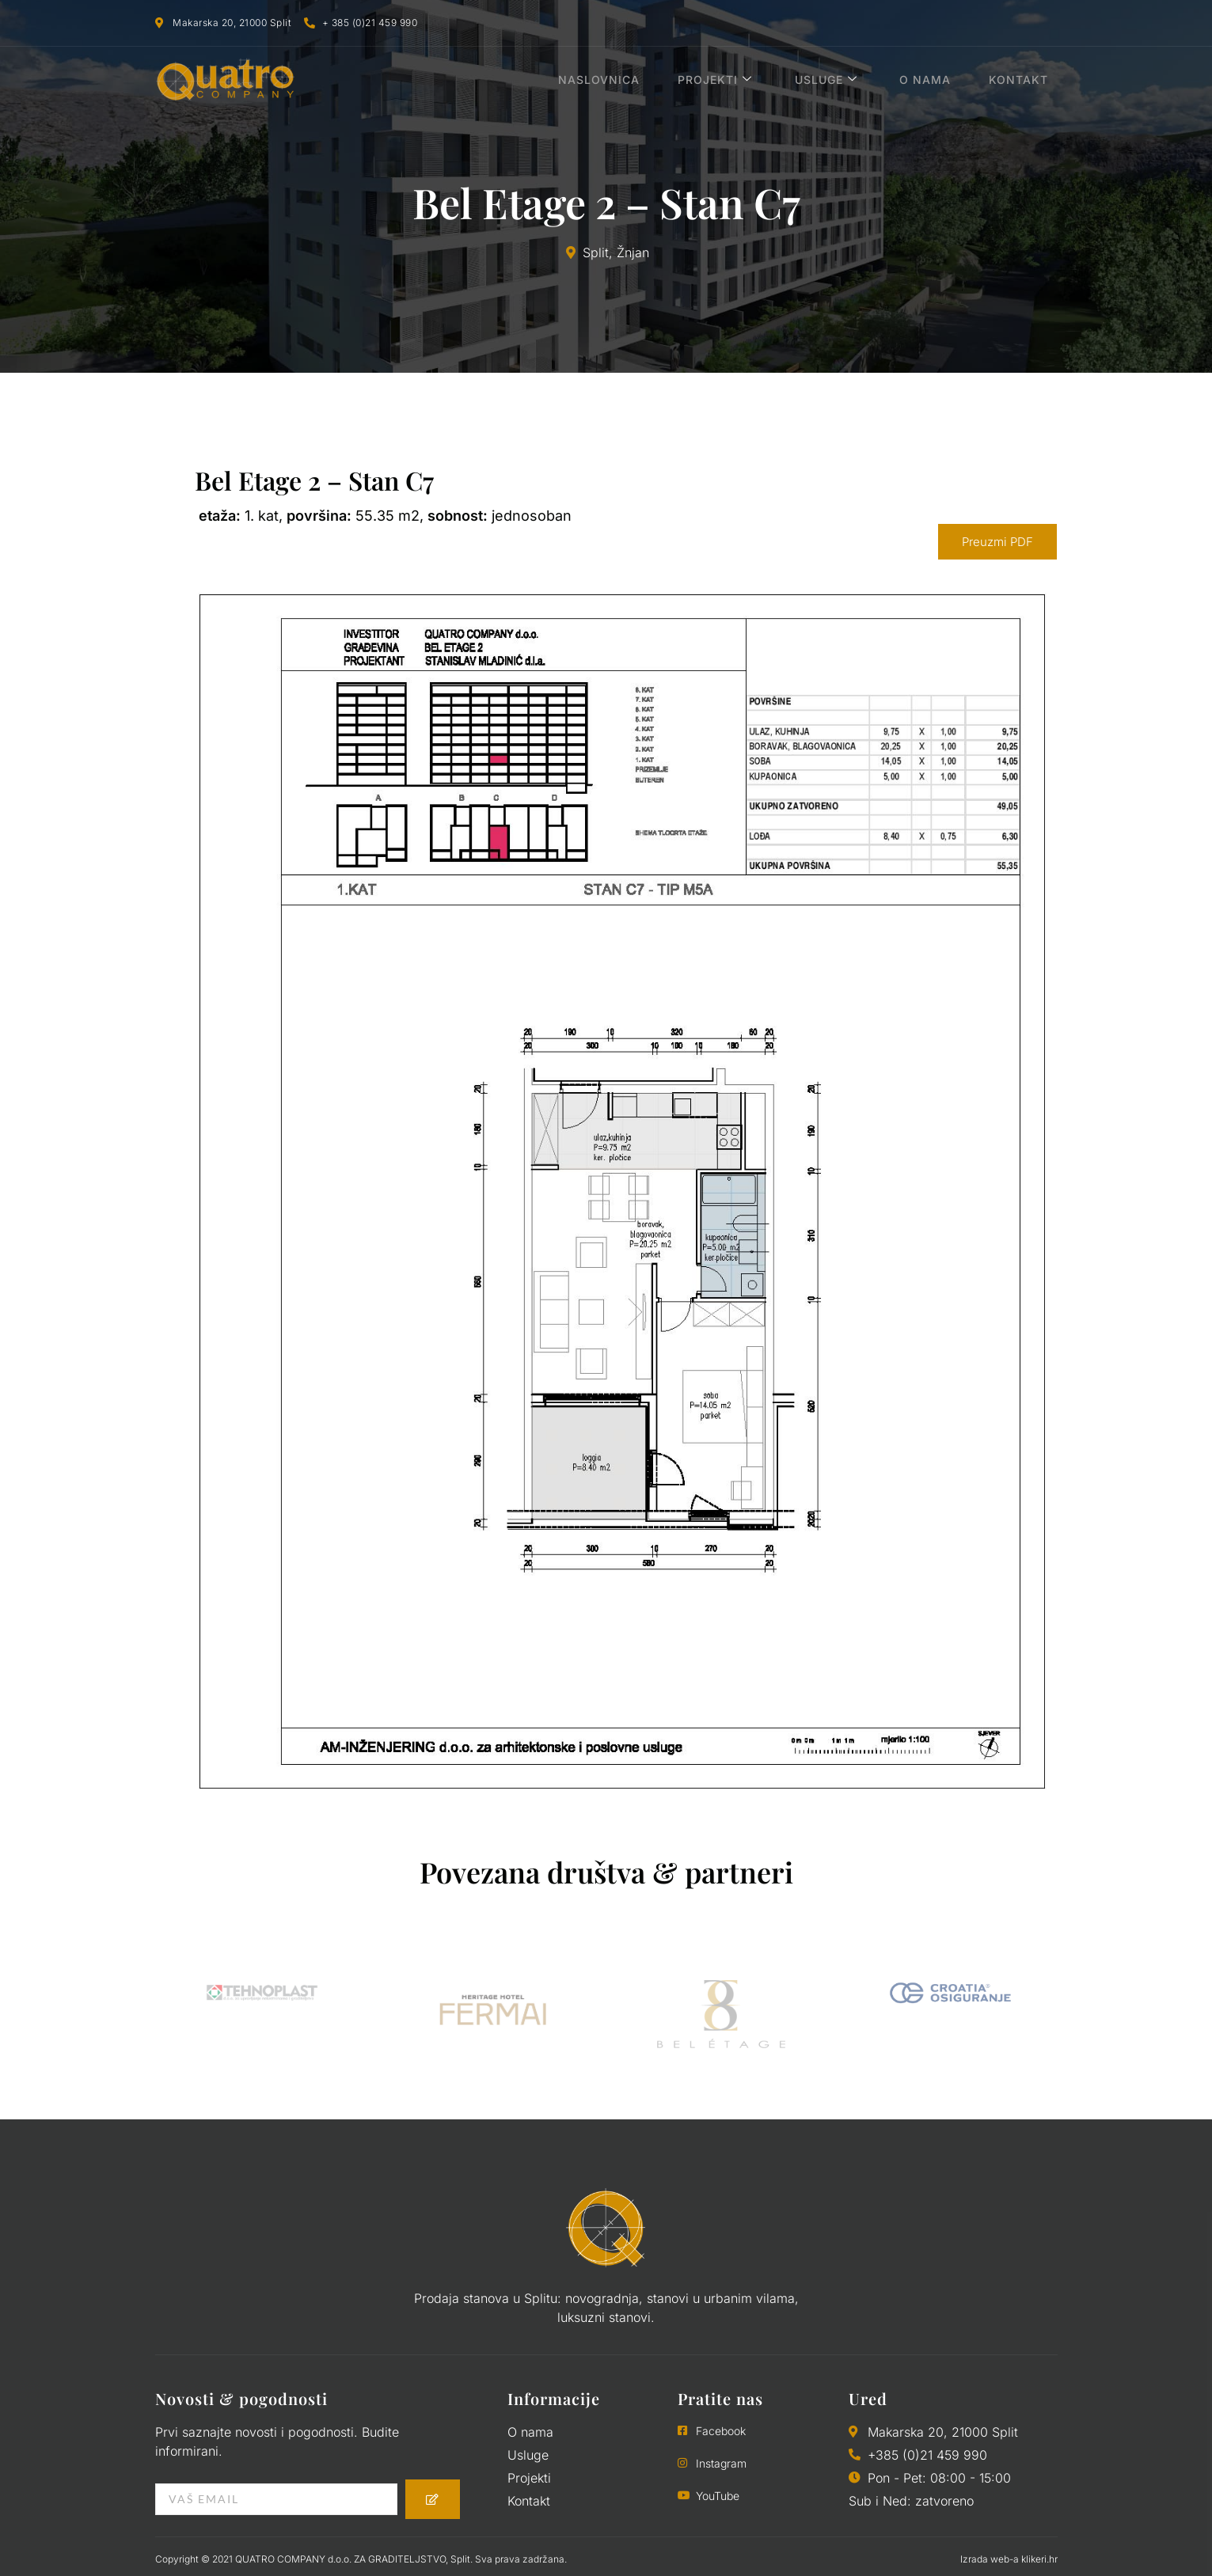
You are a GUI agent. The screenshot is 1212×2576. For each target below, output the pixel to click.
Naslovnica (633, 80)
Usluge (847, 80)
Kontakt (1028, 80)
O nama (941, 80)
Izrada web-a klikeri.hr (1009, 2559)
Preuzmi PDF (997, 541)
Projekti (742, 80)
